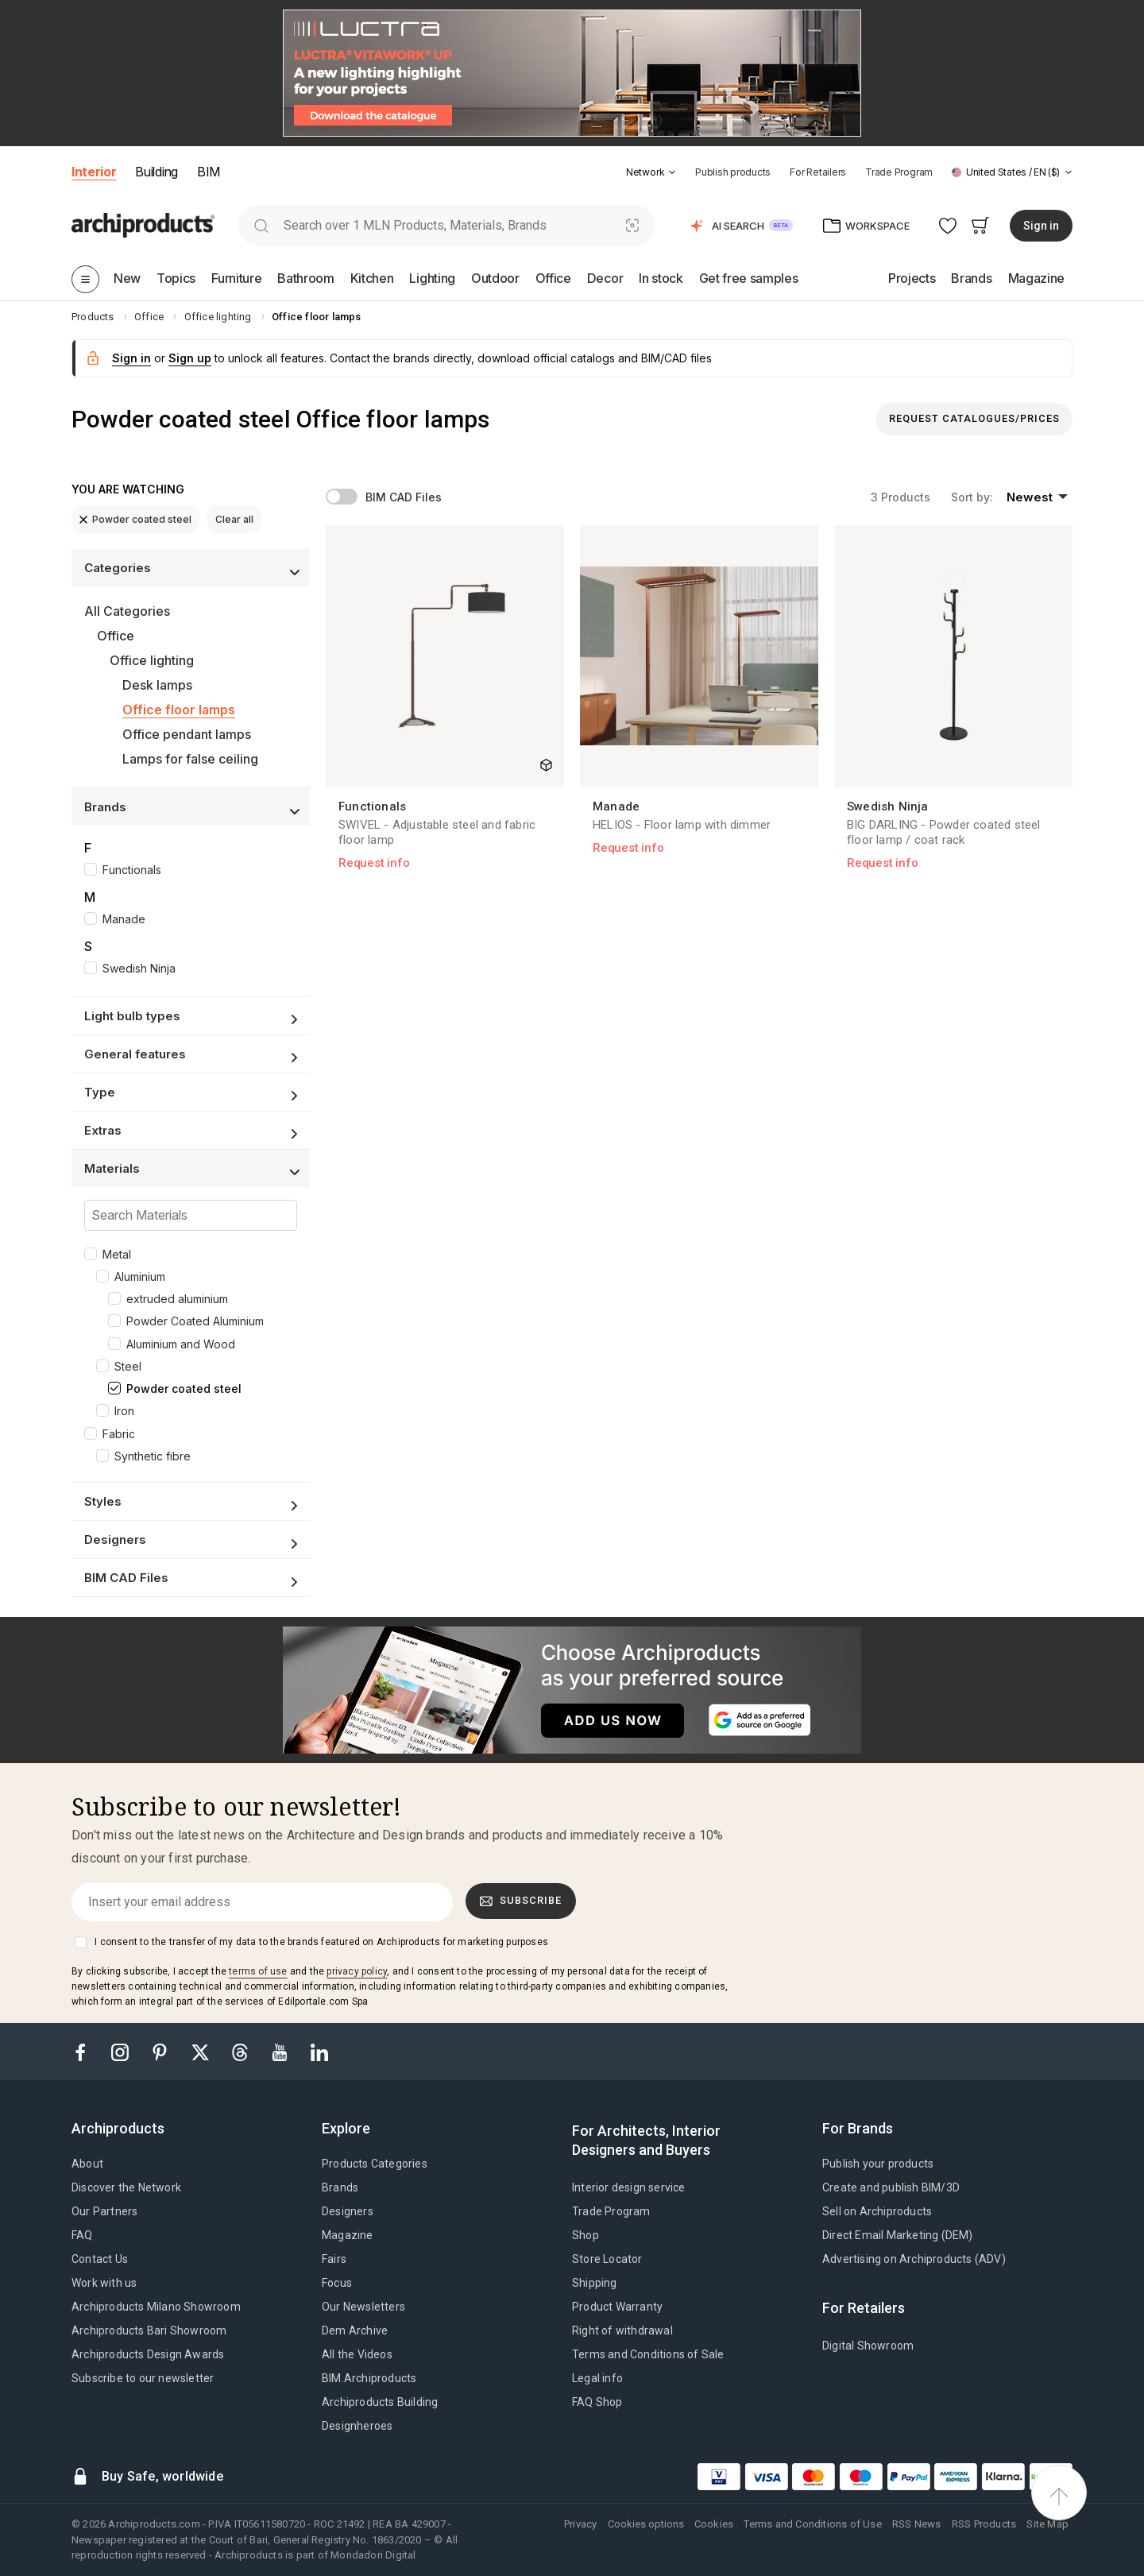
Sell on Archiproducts (877, 2211)
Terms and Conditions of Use (812, 2524)
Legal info (597, 2378)
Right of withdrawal (622, 2330)
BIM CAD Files (403, 497)
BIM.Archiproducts (369, 2378)
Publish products (733, 172)
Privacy (580, 2524)
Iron (124, 1411)
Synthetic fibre (152, 1456)
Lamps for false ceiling (190, 759)
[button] (651, 172)
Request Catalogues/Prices (974, 418)
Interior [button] (94, 172)
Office (115, 636)
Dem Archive (355, 2330)
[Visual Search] (632, 225)
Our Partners (104, 2211)
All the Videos (357, 2354)
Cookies (713, 2524)
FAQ (82, 2235)
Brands (340, 2187)
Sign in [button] (1041, 225)
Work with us (104, 2282)
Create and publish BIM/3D (891, 2187)
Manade (123, 919)
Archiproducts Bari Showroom (149, 2330)
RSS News (916, 2524)
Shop (585, 2235)
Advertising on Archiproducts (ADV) (914, 2259)
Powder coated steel (135, 519)
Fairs (334, 2259)
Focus (337, 2282)
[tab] (672, 172)
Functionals (131, 869)
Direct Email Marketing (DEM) (897, 2235)
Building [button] (156, 172)
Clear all (234, 519)
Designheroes (357, 2425)
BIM (208, 172)
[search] (261, 225)
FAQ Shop (597, 2402)
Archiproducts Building (380, 2402)
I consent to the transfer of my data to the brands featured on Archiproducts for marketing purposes (321, 1941)
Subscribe (521, 1900)
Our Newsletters (363, 2306)
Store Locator (607, 2259)
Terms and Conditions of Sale (648, 2354)
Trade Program (899, 172)
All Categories (127, 611)
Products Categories (374, 2163)
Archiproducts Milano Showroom (156, 2306)
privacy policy (357, 1971)
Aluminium (139, 1276)
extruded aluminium (177, 1298)
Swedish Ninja (139, 968)
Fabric (118, 1434)
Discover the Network (126, 2187)
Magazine (347, 2235)
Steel (127, 1366)
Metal (116, 1254)
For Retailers (818, 172)
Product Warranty (617, 2306)
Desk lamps (157, 685)
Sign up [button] (189, 358)
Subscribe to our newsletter (143, 2378)
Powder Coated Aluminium (195, 1321)
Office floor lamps (178, 709)
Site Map (1047, 2524)
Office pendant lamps (186, 734)
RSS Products (984, 2524)
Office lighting (152, 660)
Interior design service (629, 2187)
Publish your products (877, 2163)
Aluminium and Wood (180, 1344)
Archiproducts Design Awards (148, 2354)
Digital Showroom (868, 2345)
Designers (347, 2211)
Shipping (594, 2282)
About (87, 2163)
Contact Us (100, 2259)
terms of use (258, 1971)
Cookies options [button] (646, 2524)
